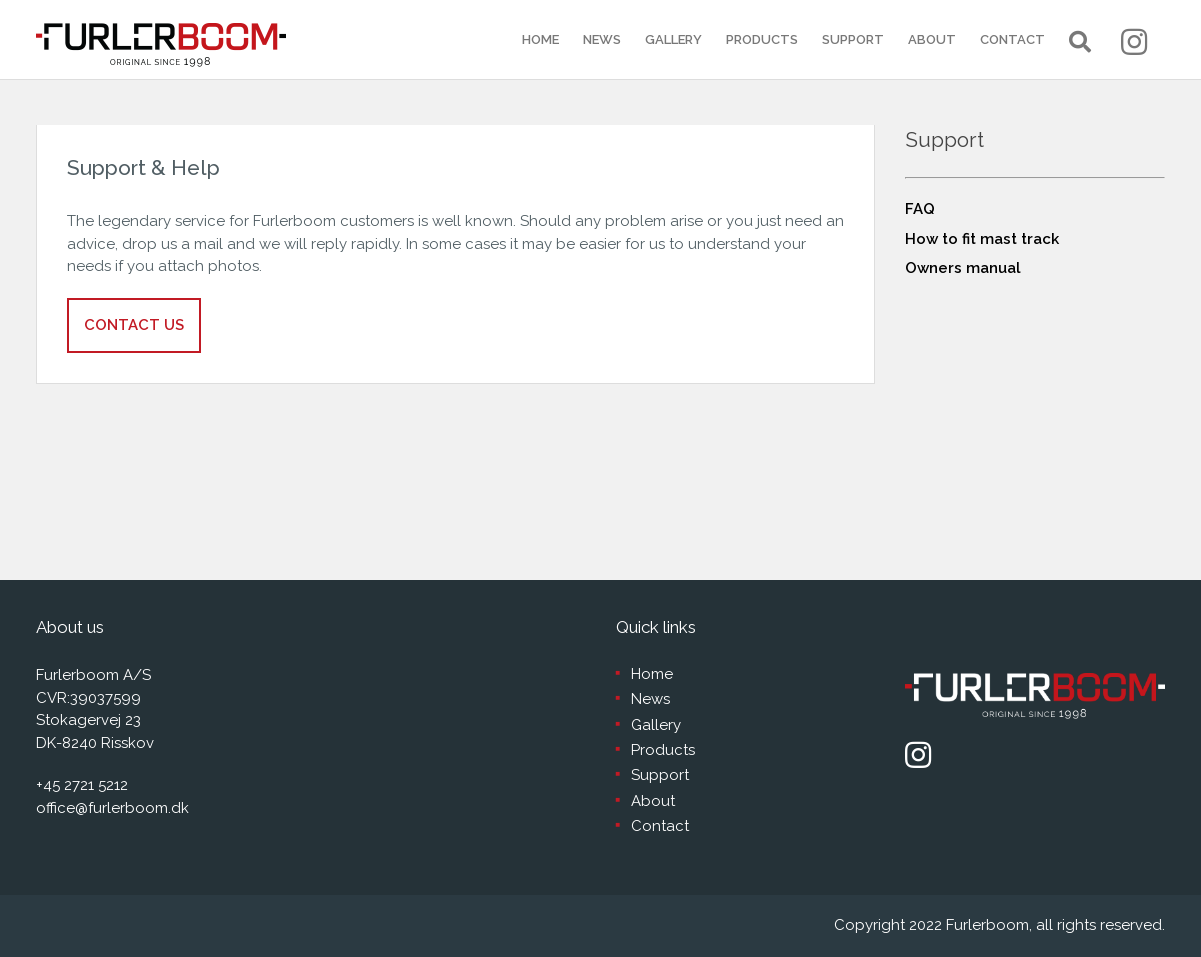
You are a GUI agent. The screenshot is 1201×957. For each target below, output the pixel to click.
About (932, 39)
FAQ (920, 209)
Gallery (673, 39)
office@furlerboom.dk (112, 808)
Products (762, 39)
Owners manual (963, 268)
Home (540, 39)
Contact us (134, 325)
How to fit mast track (982, 239)
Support (853, 39)
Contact (1012, 39)
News (602, 39)
